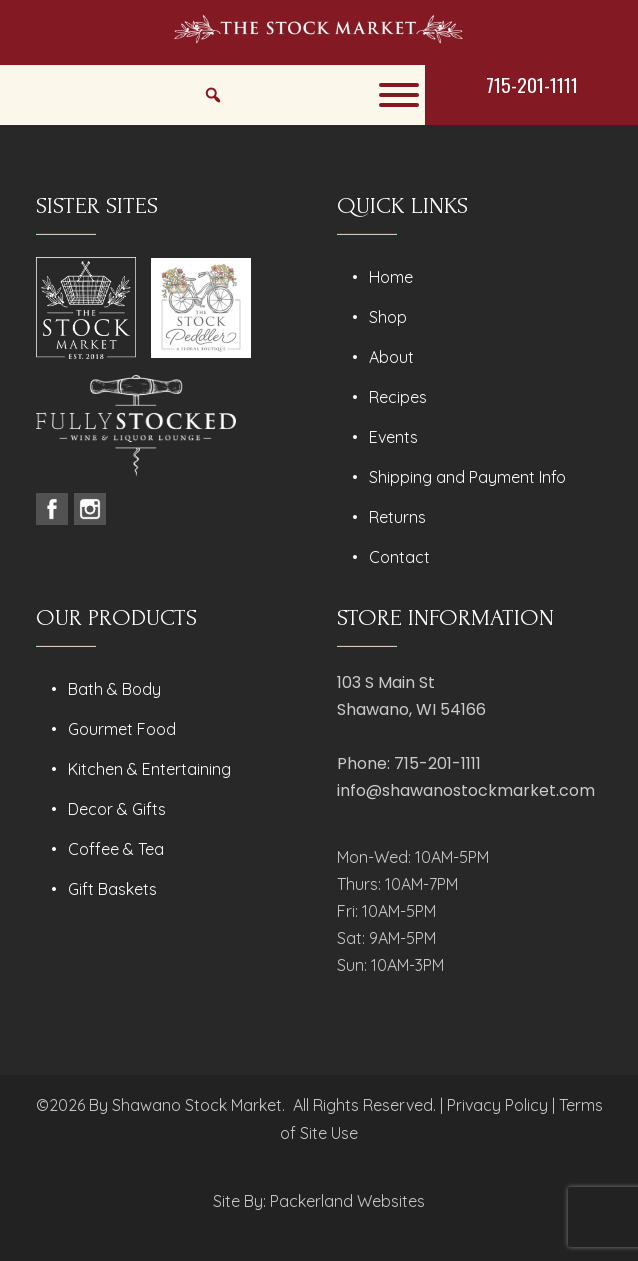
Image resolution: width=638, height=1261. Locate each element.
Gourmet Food (122, 729)
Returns (397, 517)
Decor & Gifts (117, 809)
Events (393, 437)
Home (391, 277)
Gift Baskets (112, 889)
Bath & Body (114, 689)
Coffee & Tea (116, 849)
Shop (388, 317)
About (391, 357)
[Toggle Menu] (399, 95)
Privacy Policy (497, 1105)
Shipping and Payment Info (467, 477)
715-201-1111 (532, 84)
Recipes (398, 397)
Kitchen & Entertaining (149, 769)
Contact (399, 557)
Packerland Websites (347, 1201)
